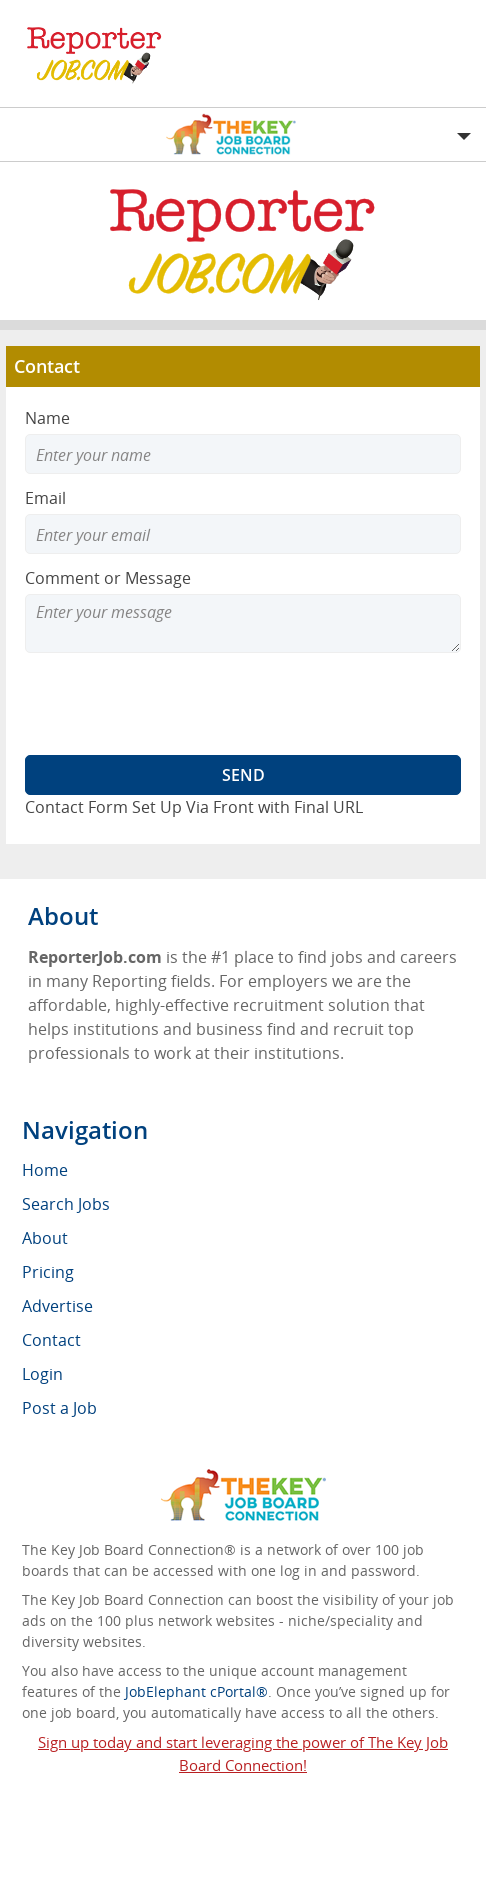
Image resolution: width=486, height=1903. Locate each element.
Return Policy (276, 1856)
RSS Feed (183, 1856)
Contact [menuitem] (51, 1340)
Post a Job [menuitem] (59, 1408)
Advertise (57, 1306)
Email (45, 498)
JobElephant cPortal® (196, 1691)
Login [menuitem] (42, 1374)
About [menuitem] (45, 1238)
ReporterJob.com (188, 1825)
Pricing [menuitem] (48, 1272)
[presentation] (177, 704)
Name (47, 418)
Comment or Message (108, 578)
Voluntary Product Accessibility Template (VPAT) (243, 1882)
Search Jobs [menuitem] (66, 1204)
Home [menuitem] (45, 1170)
